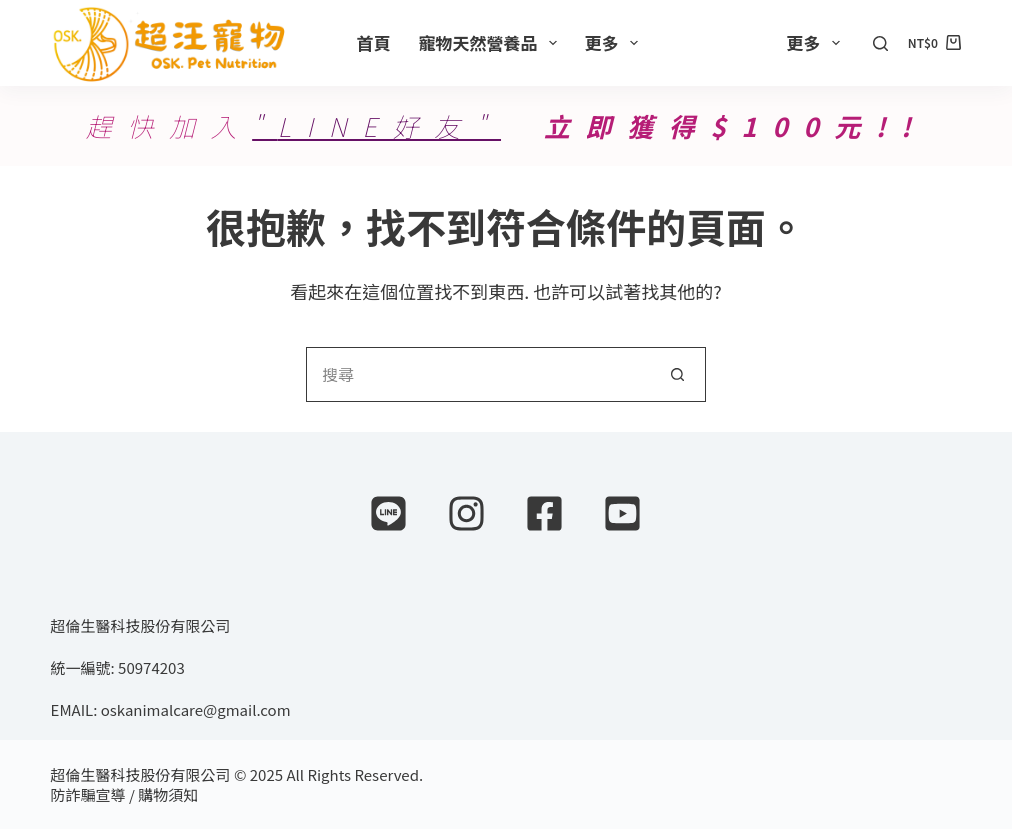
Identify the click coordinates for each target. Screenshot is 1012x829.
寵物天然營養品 (492, 42)
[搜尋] (880, 43)
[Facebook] (544, 513)
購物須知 (168, 794)
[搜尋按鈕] (678, 374)
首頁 (374, 42)
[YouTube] (622, 513)
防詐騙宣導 (88, 794)
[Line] (388, 513)
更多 (615, 42)
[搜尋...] (478, 374)
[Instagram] (466, 513)
